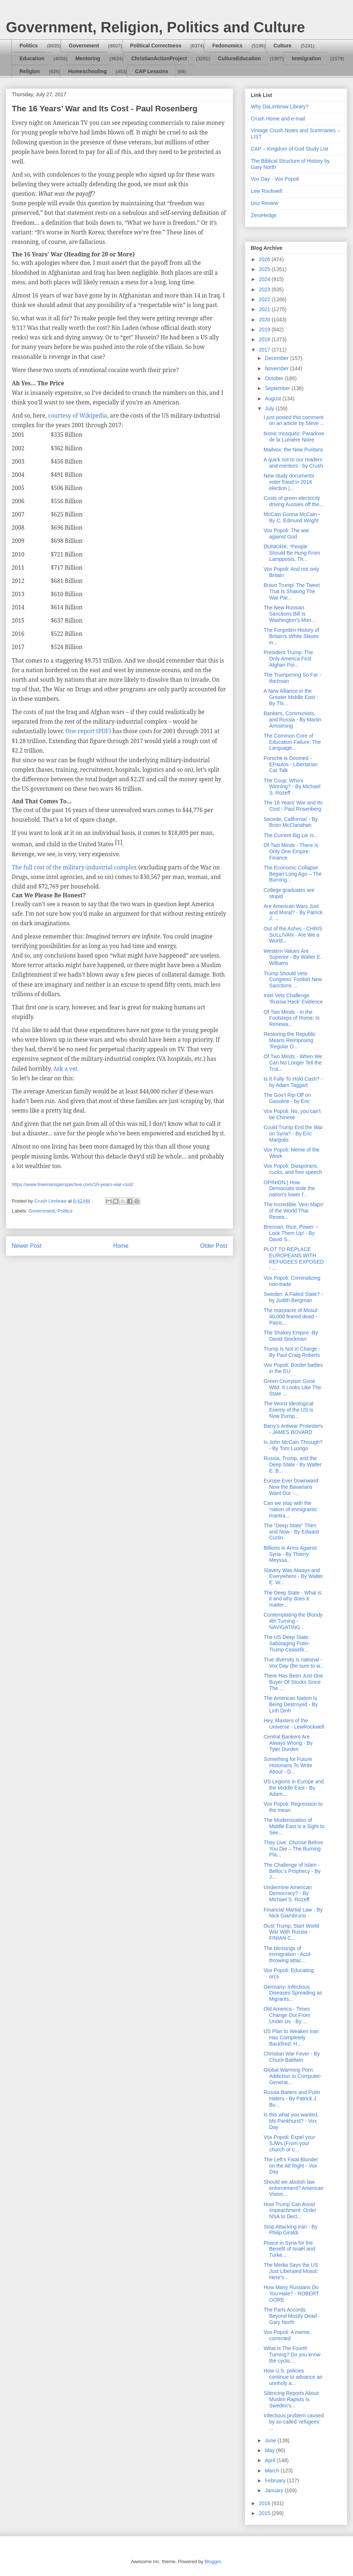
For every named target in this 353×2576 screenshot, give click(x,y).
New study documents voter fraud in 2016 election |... (289, 482)
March (273, 2471)
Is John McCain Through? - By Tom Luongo (293, 1445)
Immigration (306, 58)
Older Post (213, 1246)
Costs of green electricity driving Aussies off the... (294, 501)
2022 (265, 299)
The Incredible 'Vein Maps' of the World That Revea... (294, 1210)
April (271, 2460)
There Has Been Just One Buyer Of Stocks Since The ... (293, 1682)
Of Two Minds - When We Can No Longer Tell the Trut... (293, 1062)
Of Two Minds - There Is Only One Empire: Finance (291, 851)
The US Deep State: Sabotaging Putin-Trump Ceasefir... (287, 1643)
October (275, 378)
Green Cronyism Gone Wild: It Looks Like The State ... (292, 1387)
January (275, 2490)
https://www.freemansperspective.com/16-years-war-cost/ (72, 1184)
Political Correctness (155, 45)
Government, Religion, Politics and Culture (155, 27)
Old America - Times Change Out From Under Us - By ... (287, 2015)
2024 (265, 279)
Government (84, 45)
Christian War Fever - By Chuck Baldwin (292, 2057)
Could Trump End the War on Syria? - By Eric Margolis (293, 1133)
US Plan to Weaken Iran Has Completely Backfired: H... (291, 2037)
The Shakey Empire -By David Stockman (291, 1336)
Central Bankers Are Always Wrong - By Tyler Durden (288, 1743)
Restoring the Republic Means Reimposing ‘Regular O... (290, 1040)
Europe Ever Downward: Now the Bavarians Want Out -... (292, 1487)
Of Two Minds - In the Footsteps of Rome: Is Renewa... (292, 1018)
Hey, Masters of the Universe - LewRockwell (294, 1724)
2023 (265, 289)
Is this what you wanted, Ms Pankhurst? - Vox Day (291, 2121)
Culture (283, 45)
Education (31, 58)
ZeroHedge (264, 215)
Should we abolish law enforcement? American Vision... (294, 2188)
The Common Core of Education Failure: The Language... (292, 742)
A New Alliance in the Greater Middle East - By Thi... (291, 697)
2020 (265, 320)
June (271, 2440)
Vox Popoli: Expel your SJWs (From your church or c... (289, 2143)
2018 (265, 339)
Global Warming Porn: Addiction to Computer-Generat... (293, 2076)
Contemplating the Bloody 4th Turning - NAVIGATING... (293, 1621)
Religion (29, 71)
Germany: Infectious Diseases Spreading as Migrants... (293, 1993)
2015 (265, 2513)
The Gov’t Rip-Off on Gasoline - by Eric (287, 1098)
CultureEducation (239, 58)
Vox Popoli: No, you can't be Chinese (292, 1114)
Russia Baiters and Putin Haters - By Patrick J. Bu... (292, 2098)
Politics (28, 45)
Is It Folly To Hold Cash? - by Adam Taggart (293, 1082)
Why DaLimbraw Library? (280, 106)
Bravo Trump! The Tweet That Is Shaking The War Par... (292, 591)
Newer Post (27, 1246)
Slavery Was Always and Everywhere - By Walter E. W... (293, 1576)
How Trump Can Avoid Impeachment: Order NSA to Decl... (290, 2210)
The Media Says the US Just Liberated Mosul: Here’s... (291, 2271)
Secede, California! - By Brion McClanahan (291, 822)
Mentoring (87, 58)
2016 (265, 2503)
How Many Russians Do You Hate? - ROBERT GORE (291, 2293)
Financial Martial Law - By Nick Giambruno (293, 1913)
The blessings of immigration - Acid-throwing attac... (288, 1954)
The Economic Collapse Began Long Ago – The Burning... (293, 874)
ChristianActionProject (159, 58)
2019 (265, 329)
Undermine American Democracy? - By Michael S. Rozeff (288, 1893)
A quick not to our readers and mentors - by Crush (293, 463)
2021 (265, 309)
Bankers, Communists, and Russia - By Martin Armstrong (292, 719)
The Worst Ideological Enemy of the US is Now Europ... (288, 1410)
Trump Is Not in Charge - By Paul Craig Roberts (292, 1352)
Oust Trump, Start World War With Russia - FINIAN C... (291, 1932)
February (276, 2480)
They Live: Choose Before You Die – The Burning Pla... (293, 1849)
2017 (265, 350)
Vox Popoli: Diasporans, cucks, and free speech (293, 1169)
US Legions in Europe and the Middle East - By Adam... (294, 1788)
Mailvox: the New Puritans (293, 450)
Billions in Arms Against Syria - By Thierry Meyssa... (290, 1554)
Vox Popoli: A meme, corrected (287, 2335)
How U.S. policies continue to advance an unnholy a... (293, 2377)
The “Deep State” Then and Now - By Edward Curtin (291, 1532)
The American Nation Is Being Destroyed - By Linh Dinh (291, 1704)
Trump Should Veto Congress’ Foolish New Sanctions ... (293, 979)
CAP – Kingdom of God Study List (289, 149)
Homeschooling (87, 71)
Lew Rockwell (266, 191)
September (278, 388)
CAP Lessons (151, 71)
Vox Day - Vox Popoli (275, 179)
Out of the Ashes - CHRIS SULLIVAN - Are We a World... (293, 935)
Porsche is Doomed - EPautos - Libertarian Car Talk (291, 764)
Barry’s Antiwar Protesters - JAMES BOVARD (293, 1429)
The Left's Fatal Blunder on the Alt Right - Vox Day (291, 2166)
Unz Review (264, 203)
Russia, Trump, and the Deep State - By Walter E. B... (293, 1464)
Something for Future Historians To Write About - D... (288, 1765)
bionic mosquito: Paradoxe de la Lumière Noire (294, 436)
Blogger (212, 2561)
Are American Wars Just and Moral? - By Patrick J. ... (293, 912)
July (270, 408)
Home (121, 1246)
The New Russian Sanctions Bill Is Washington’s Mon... (289, 614)
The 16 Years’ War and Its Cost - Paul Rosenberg (293, 806)
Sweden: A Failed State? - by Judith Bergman (293, 1297)
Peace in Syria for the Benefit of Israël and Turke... (289, 2249)
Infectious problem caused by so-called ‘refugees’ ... (294, 2422)
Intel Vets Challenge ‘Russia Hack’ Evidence (293, 998)
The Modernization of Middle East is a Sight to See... (294, 1826)
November (277, 368)
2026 (265, 259)
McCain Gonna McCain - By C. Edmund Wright (292, 517)
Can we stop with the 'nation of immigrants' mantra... (290, 1509)
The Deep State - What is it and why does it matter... (292, 1599)
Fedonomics (227, 45)
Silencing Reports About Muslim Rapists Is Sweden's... (291, 2399)
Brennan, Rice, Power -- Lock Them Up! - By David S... (291, 1233)
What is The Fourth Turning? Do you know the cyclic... (292, 2354)
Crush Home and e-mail (278, 119)
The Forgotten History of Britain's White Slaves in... (291, 636)
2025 (265, 269)
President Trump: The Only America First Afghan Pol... (288, 658)
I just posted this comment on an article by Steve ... (294, 420)
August (273, 398)
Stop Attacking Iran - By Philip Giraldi (290, 2230)
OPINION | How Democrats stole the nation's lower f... (289, 1188)
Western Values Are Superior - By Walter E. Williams (293, 957)
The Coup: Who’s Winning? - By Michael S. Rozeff (292, 787)
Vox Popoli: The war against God (286, 533)
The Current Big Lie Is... (291, 835)
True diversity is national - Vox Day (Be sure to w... (294, 1663)
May (270, 2450)
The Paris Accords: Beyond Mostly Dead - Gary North (292, 2316)
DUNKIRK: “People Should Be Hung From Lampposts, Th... (292, 553)
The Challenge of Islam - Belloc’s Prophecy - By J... (292, 1871)
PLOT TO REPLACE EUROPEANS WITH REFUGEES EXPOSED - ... (294, 1258)
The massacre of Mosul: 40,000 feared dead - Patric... (291, 1316)
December (277, 358)
